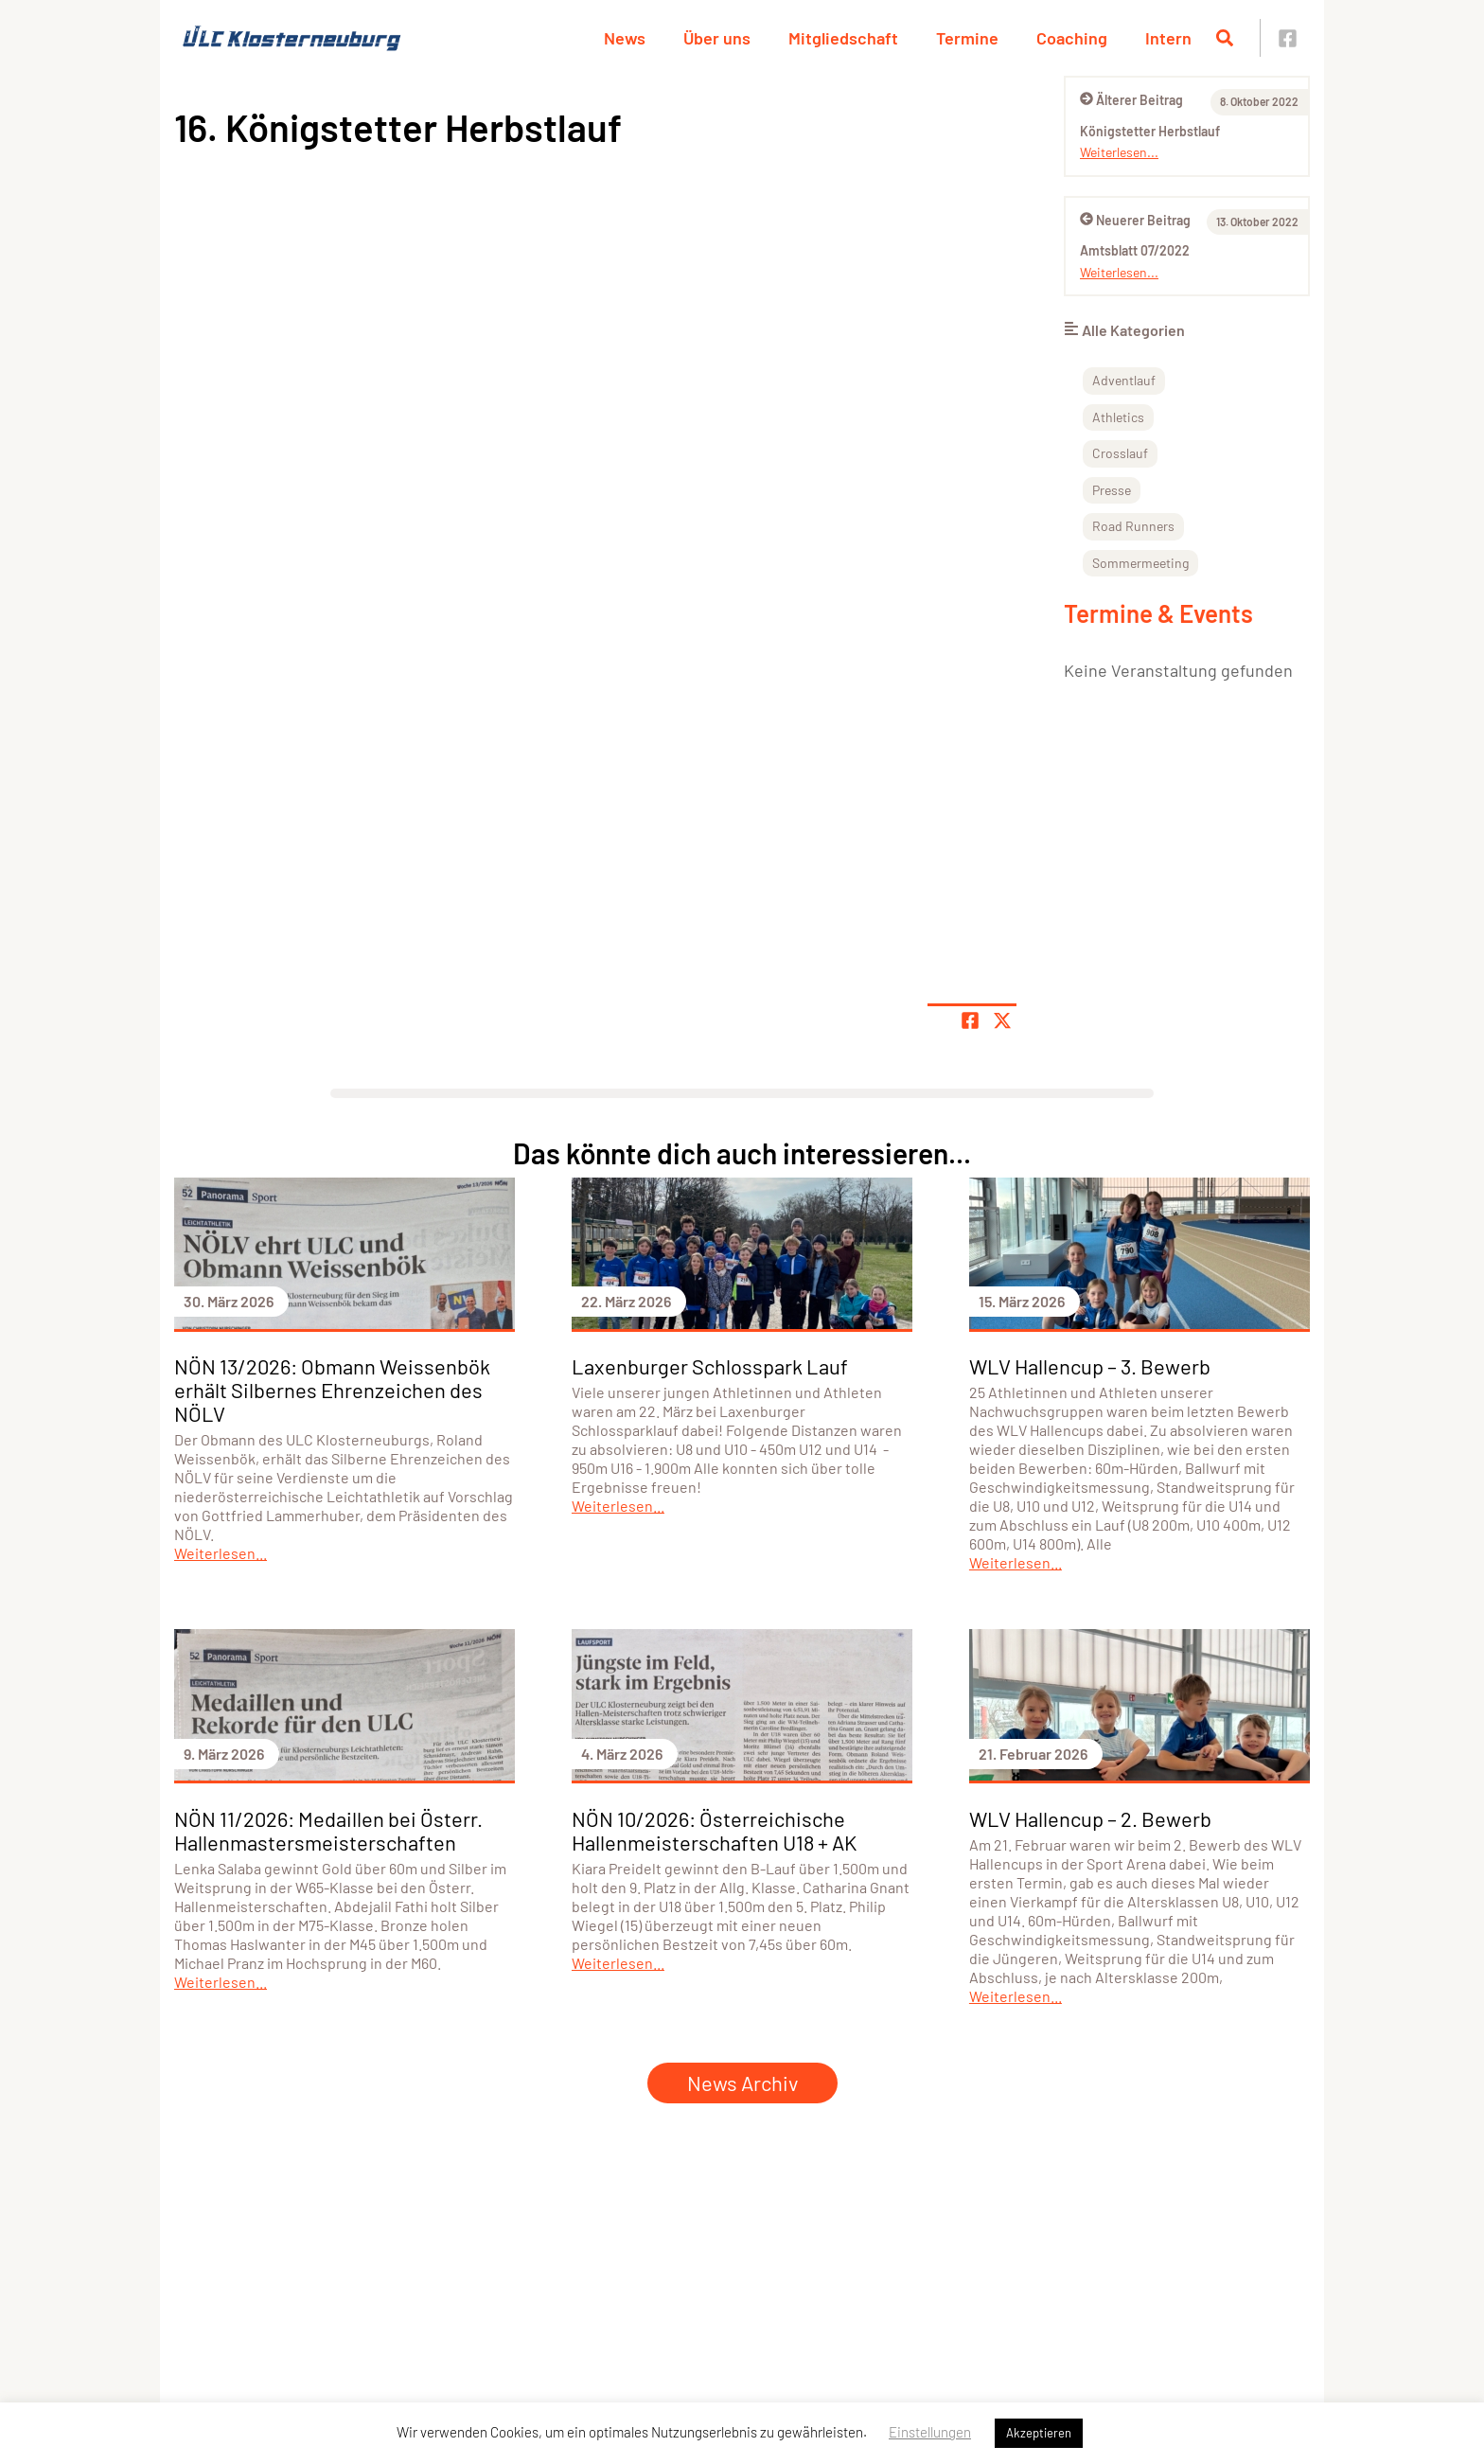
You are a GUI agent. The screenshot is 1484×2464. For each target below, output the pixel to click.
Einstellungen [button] (930, 2431)
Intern (1168, 37)
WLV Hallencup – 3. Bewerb (1089, 1366)
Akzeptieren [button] (1038, 2432)
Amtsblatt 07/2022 (1135, 250)
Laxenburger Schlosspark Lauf (710, 1366)
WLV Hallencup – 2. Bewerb (1090, 1818)
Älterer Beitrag (1131, 100)
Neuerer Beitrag (1135, 220)
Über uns (717, 37)
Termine (967, 37)
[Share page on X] (1002, 1020)
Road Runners (1133, 526)
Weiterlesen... (1119, 152)
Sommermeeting (1140, 563)
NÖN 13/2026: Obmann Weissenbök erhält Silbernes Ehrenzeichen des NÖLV (332, 1390)
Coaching (1071, 37)
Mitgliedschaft (843, 37)
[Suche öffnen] (1225, 38)
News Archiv (742, 2082)
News (624, 37)
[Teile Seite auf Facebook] (970, 1020)
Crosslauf (1120, 453)
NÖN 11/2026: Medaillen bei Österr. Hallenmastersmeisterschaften (328, 1830)
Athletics (1118, 417)
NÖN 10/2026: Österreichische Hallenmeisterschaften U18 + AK (714, 1830)
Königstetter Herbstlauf (1150, 131)
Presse (1111, 490)
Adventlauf (1124, 380)
